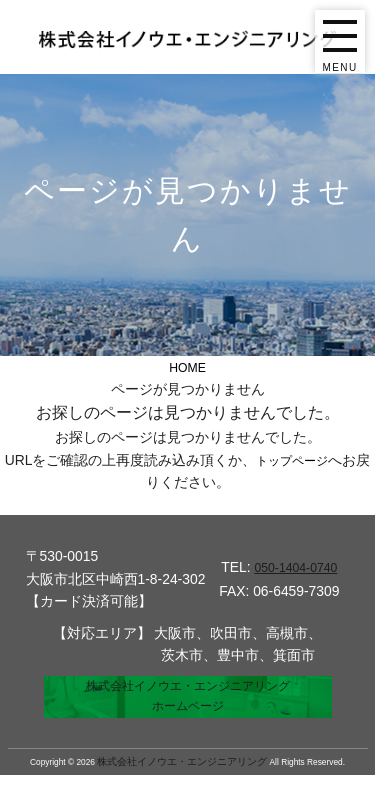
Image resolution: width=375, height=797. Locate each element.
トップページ (299, 459)
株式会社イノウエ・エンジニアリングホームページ (188, 708)
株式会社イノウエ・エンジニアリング (182, 784)
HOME (188, 367)
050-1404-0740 (296, 567)
